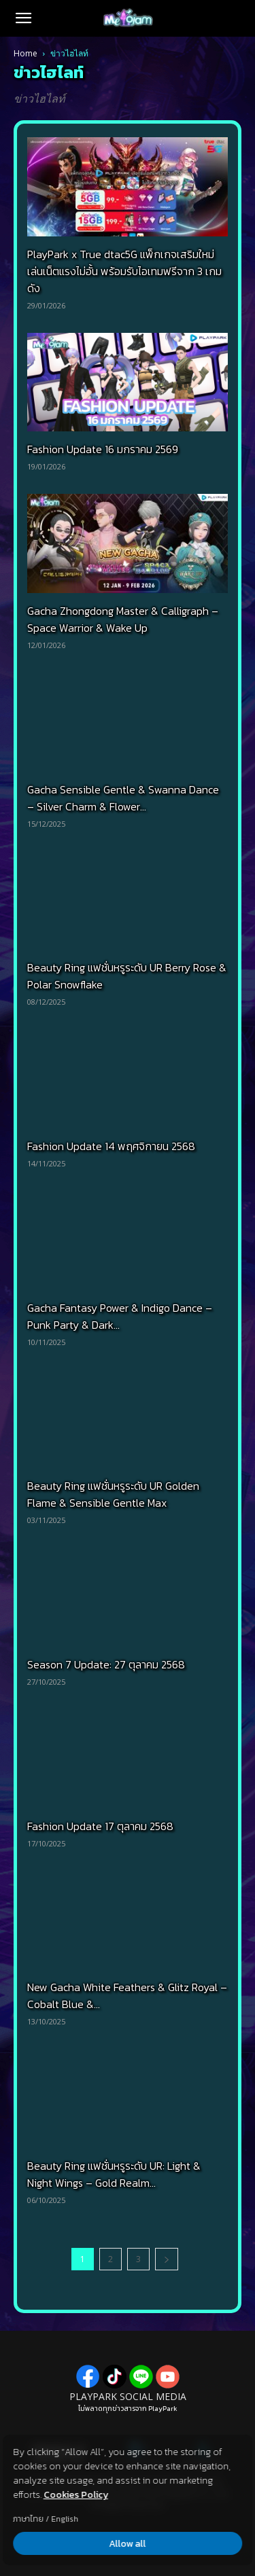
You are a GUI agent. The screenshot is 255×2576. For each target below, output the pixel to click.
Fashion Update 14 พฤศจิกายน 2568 (111, 1146)
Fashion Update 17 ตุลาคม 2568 (100, 1826)
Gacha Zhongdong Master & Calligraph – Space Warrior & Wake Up (122, 619)
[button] (23, 18)
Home (25, 53)
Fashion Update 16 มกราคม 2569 (102, 449)
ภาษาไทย (28, 2519)
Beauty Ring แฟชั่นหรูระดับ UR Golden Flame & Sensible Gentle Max (113, 1494)
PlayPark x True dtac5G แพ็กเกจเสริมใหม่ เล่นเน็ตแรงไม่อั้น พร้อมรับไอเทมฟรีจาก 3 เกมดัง (124, 271)
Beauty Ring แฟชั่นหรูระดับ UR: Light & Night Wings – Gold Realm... (114, 2174)
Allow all (127, 2544)
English (64, 2519)
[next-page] (166, 2259)
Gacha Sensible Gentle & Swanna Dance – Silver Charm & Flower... (123, 798)
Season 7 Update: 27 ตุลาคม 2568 (106, 1664)
